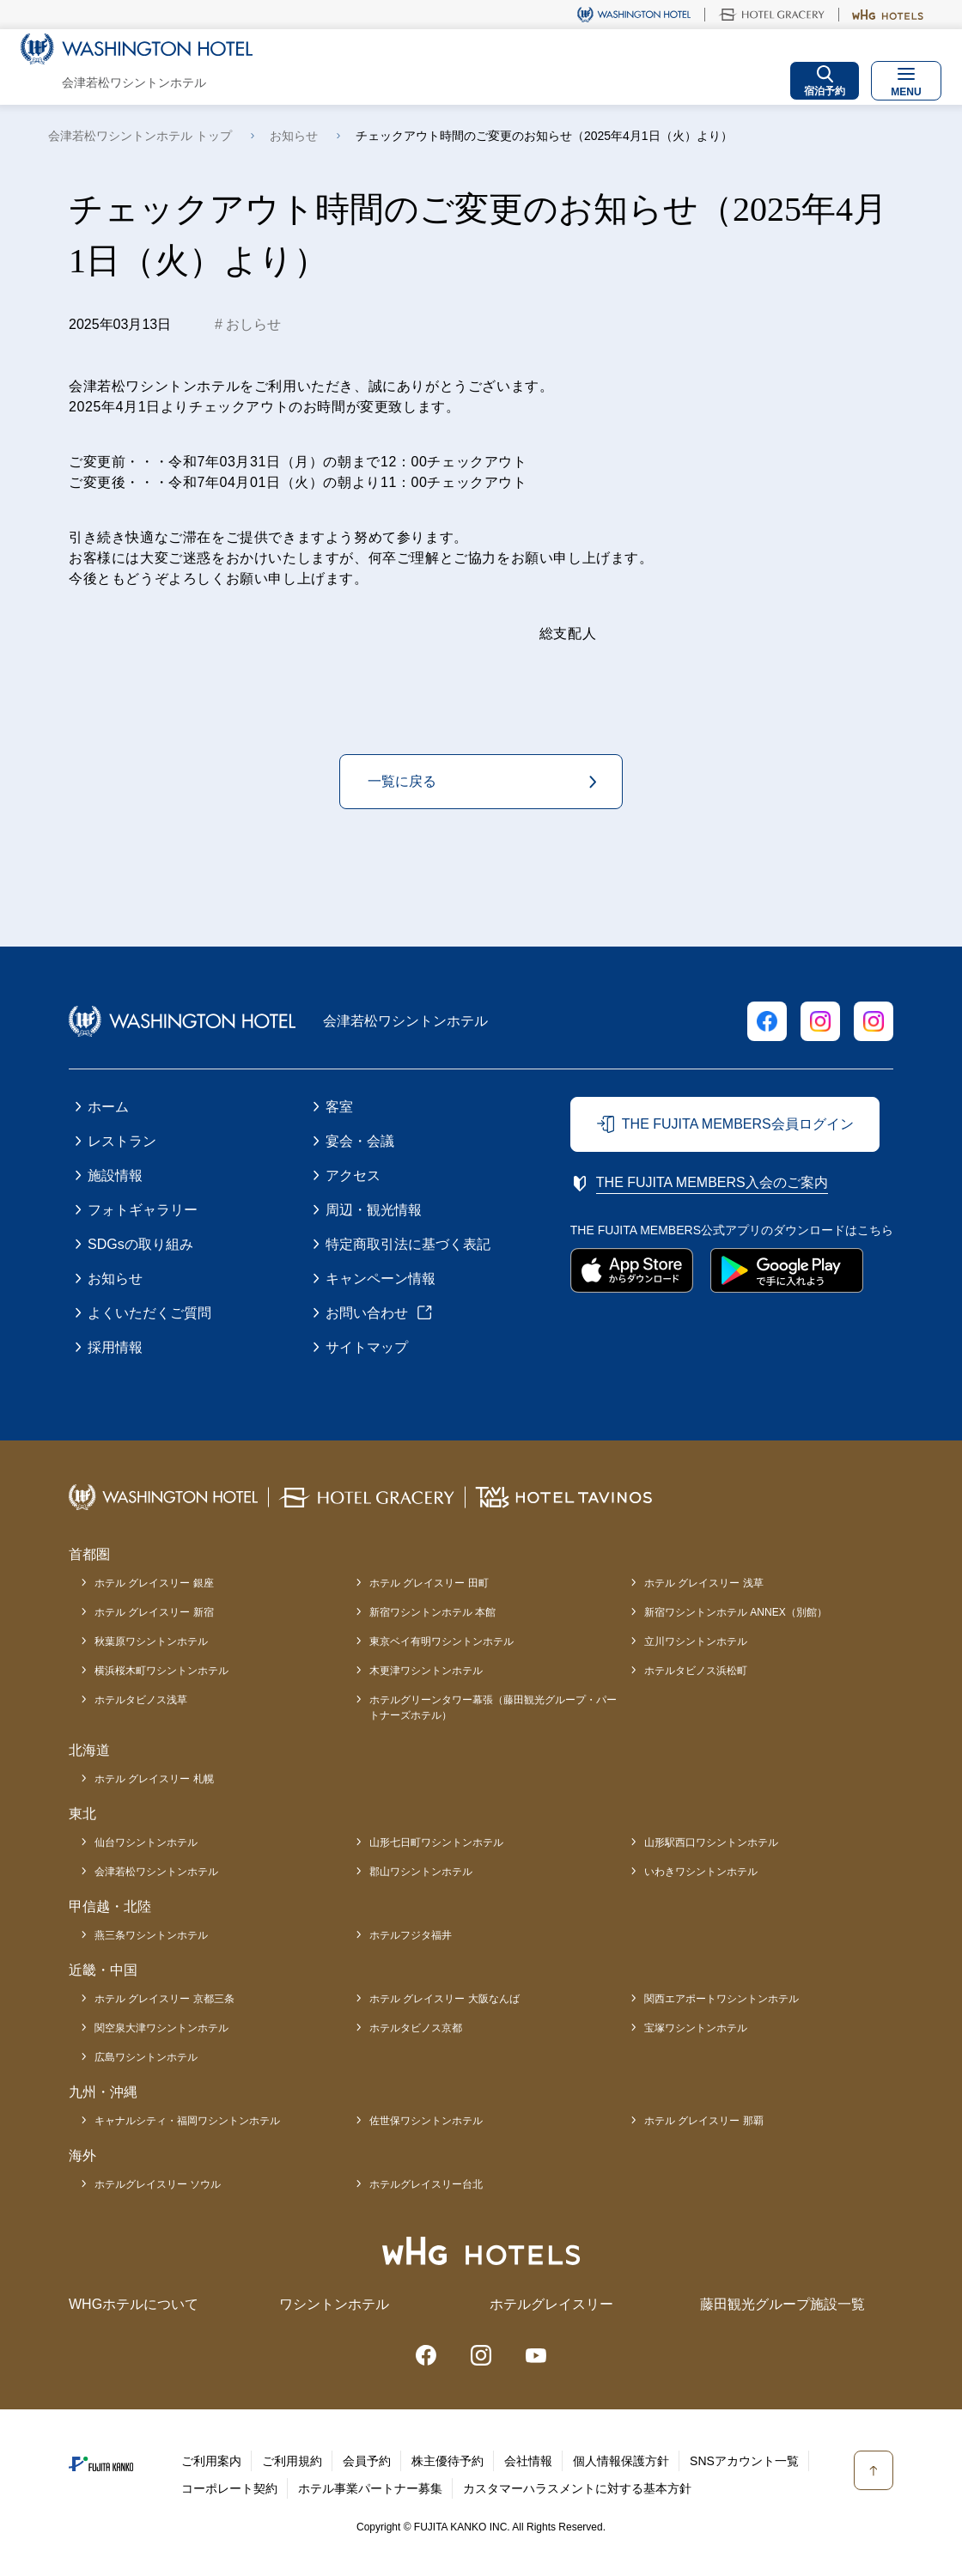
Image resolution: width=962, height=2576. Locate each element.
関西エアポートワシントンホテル (721, 1999)
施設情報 (115, 1175)
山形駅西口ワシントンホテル (711, 1842)
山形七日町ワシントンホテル (436, 1842)
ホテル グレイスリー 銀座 (154, 1583)
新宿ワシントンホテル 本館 (432, 1612)
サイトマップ (367, 1347)
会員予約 (367, 2461)
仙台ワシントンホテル (146, 1842)
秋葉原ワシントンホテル (151, 1641)
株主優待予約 (447, 2461)
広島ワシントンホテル (146, 2057)
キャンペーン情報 (380, 1278)
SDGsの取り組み (140, 1244)
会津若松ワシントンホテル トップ (140, 136)
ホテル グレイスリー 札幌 (154, 1779)
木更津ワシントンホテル (426, 1671)
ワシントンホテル (334, 2304)
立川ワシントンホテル (695, 1641)
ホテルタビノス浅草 (140, 1700)
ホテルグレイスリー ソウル (157, 2184)
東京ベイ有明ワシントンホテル (441, 1641)
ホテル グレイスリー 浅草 (704, 1583)
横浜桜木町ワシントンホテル (161, 1671)
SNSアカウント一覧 (744, 2461)
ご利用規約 (292, 2461)
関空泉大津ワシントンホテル (161, 2028)
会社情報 (528, 2461)
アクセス (353, 1175)
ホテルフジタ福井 (410, 1935)
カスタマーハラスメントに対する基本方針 (577, 2488)
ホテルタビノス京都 (415, 2028)
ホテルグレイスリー (551, 2304)
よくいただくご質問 (149, 1313)
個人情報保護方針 (621, 2461)
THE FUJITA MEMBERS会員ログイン (738, 1124)
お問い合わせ (367, 1313)
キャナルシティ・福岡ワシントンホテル (187, 2121)
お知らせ (294, 136)
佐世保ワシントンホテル (426, 2121)
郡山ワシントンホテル (420, 1872)
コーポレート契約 (229, 2488)
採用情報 (115, 1347)
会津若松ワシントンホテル (156, 1872)
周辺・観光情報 (374, 1210)
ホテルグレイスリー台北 (426, 2184)
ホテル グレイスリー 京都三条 (164, 1999)
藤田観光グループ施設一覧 (782, 2304)
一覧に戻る (402, 781)
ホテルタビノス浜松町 (695, 1671)
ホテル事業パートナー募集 (370, 2488)
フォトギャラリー (143, 1210)
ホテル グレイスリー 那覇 (704, 2121)
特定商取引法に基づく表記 (408, 1244)
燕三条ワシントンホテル (151, 1935)
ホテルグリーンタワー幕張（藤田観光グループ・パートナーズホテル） (493, 1707)
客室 (339, 1106)
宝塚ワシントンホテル (695, 2028)
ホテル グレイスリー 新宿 (154, 1612)
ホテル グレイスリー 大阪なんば (444, 1999)
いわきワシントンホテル (701, 1872)
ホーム (108, 1106)
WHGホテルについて (133, 2304)
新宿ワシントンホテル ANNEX (735, 1612)
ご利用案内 (211, 2461)
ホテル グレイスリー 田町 (429, 1583)
